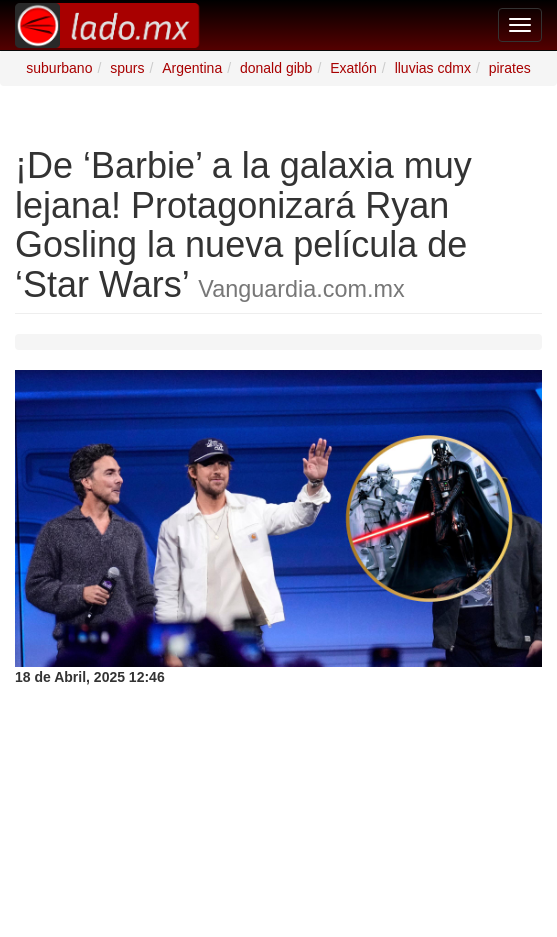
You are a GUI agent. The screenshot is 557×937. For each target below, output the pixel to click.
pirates (510, 68)
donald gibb (276, 68)
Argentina (192, 68)
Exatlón (353, 68)
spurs (127, 68)
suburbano (59, 68)
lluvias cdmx (433, 68)
